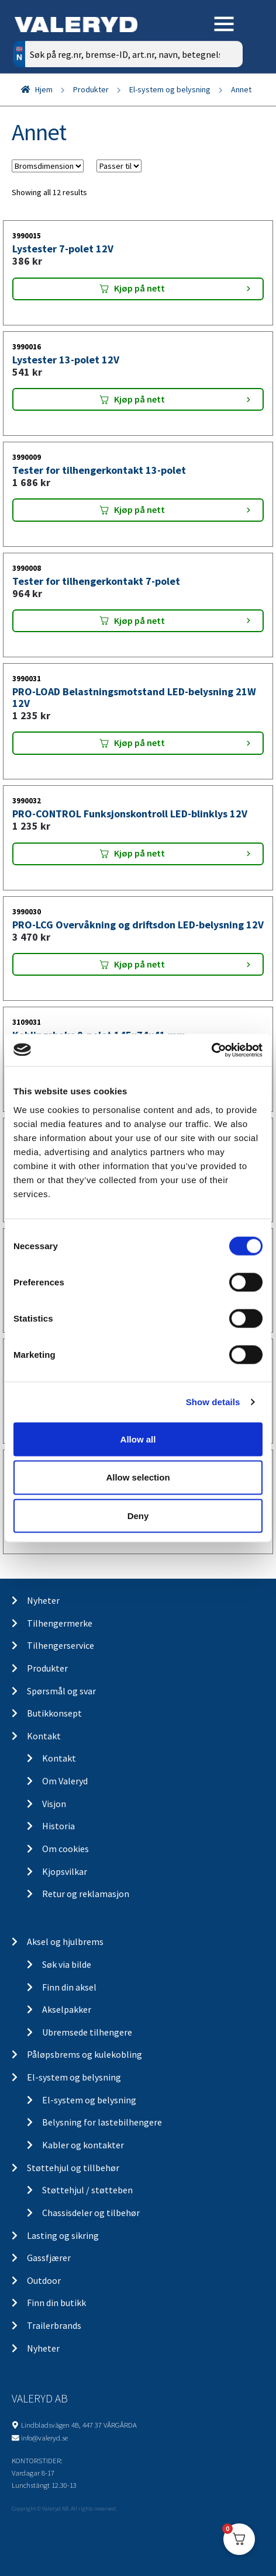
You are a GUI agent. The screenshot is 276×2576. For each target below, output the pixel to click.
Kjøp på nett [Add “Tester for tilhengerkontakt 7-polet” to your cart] (139, 620)
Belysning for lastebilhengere (102, 2122)
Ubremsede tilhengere (87, 2032)
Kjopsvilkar (64, 1871)
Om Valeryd (65, 1781)
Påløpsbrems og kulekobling (84, 2054)
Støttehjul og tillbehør (73, 2167)
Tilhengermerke (59, 1623)
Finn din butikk (56, 2302)
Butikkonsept (54, 1713)
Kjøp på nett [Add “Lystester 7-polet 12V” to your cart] (139, 288)
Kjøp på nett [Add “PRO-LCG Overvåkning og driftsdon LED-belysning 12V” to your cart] (139, 964)
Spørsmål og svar (61, 1691)
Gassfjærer (49, 2257)
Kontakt (44, 1736)
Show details (213, 1402)
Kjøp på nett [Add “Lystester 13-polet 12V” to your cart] (139, 399)
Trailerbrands (54, 2325)
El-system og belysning (170, 89)
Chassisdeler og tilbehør (91, 2212)
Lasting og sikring (63, 2235)
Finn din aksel (69, 1987)
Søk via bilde (66, 1964)
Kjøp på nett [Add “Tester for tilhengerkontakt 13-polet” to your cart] (139, 509)
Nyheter (43, 1600)
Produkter (91, 89)
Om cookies (65, 1848)
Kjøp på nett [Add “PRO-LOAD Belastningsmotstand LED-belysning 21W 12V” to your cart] (139, 742)
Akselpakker (66, 2009)
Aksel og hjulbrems (65, 1941)
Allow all (138, 1439)
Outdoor (44, 2280)
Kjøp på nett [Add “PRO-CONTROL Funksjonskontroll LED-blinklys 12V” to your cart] (139, 853)
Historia (58, 1826)
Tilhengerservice (60, 1645)
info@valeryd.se (44, 2437)
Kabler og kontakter (83, 2145)
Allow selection (138, 1477)
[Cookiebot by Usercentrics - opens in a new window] (211, 1050)
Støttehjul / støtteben (87, 2190)
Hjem (44, 89)
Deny (138, 1516)
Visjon (54, 1803)
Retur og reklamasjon (85, 1893)
